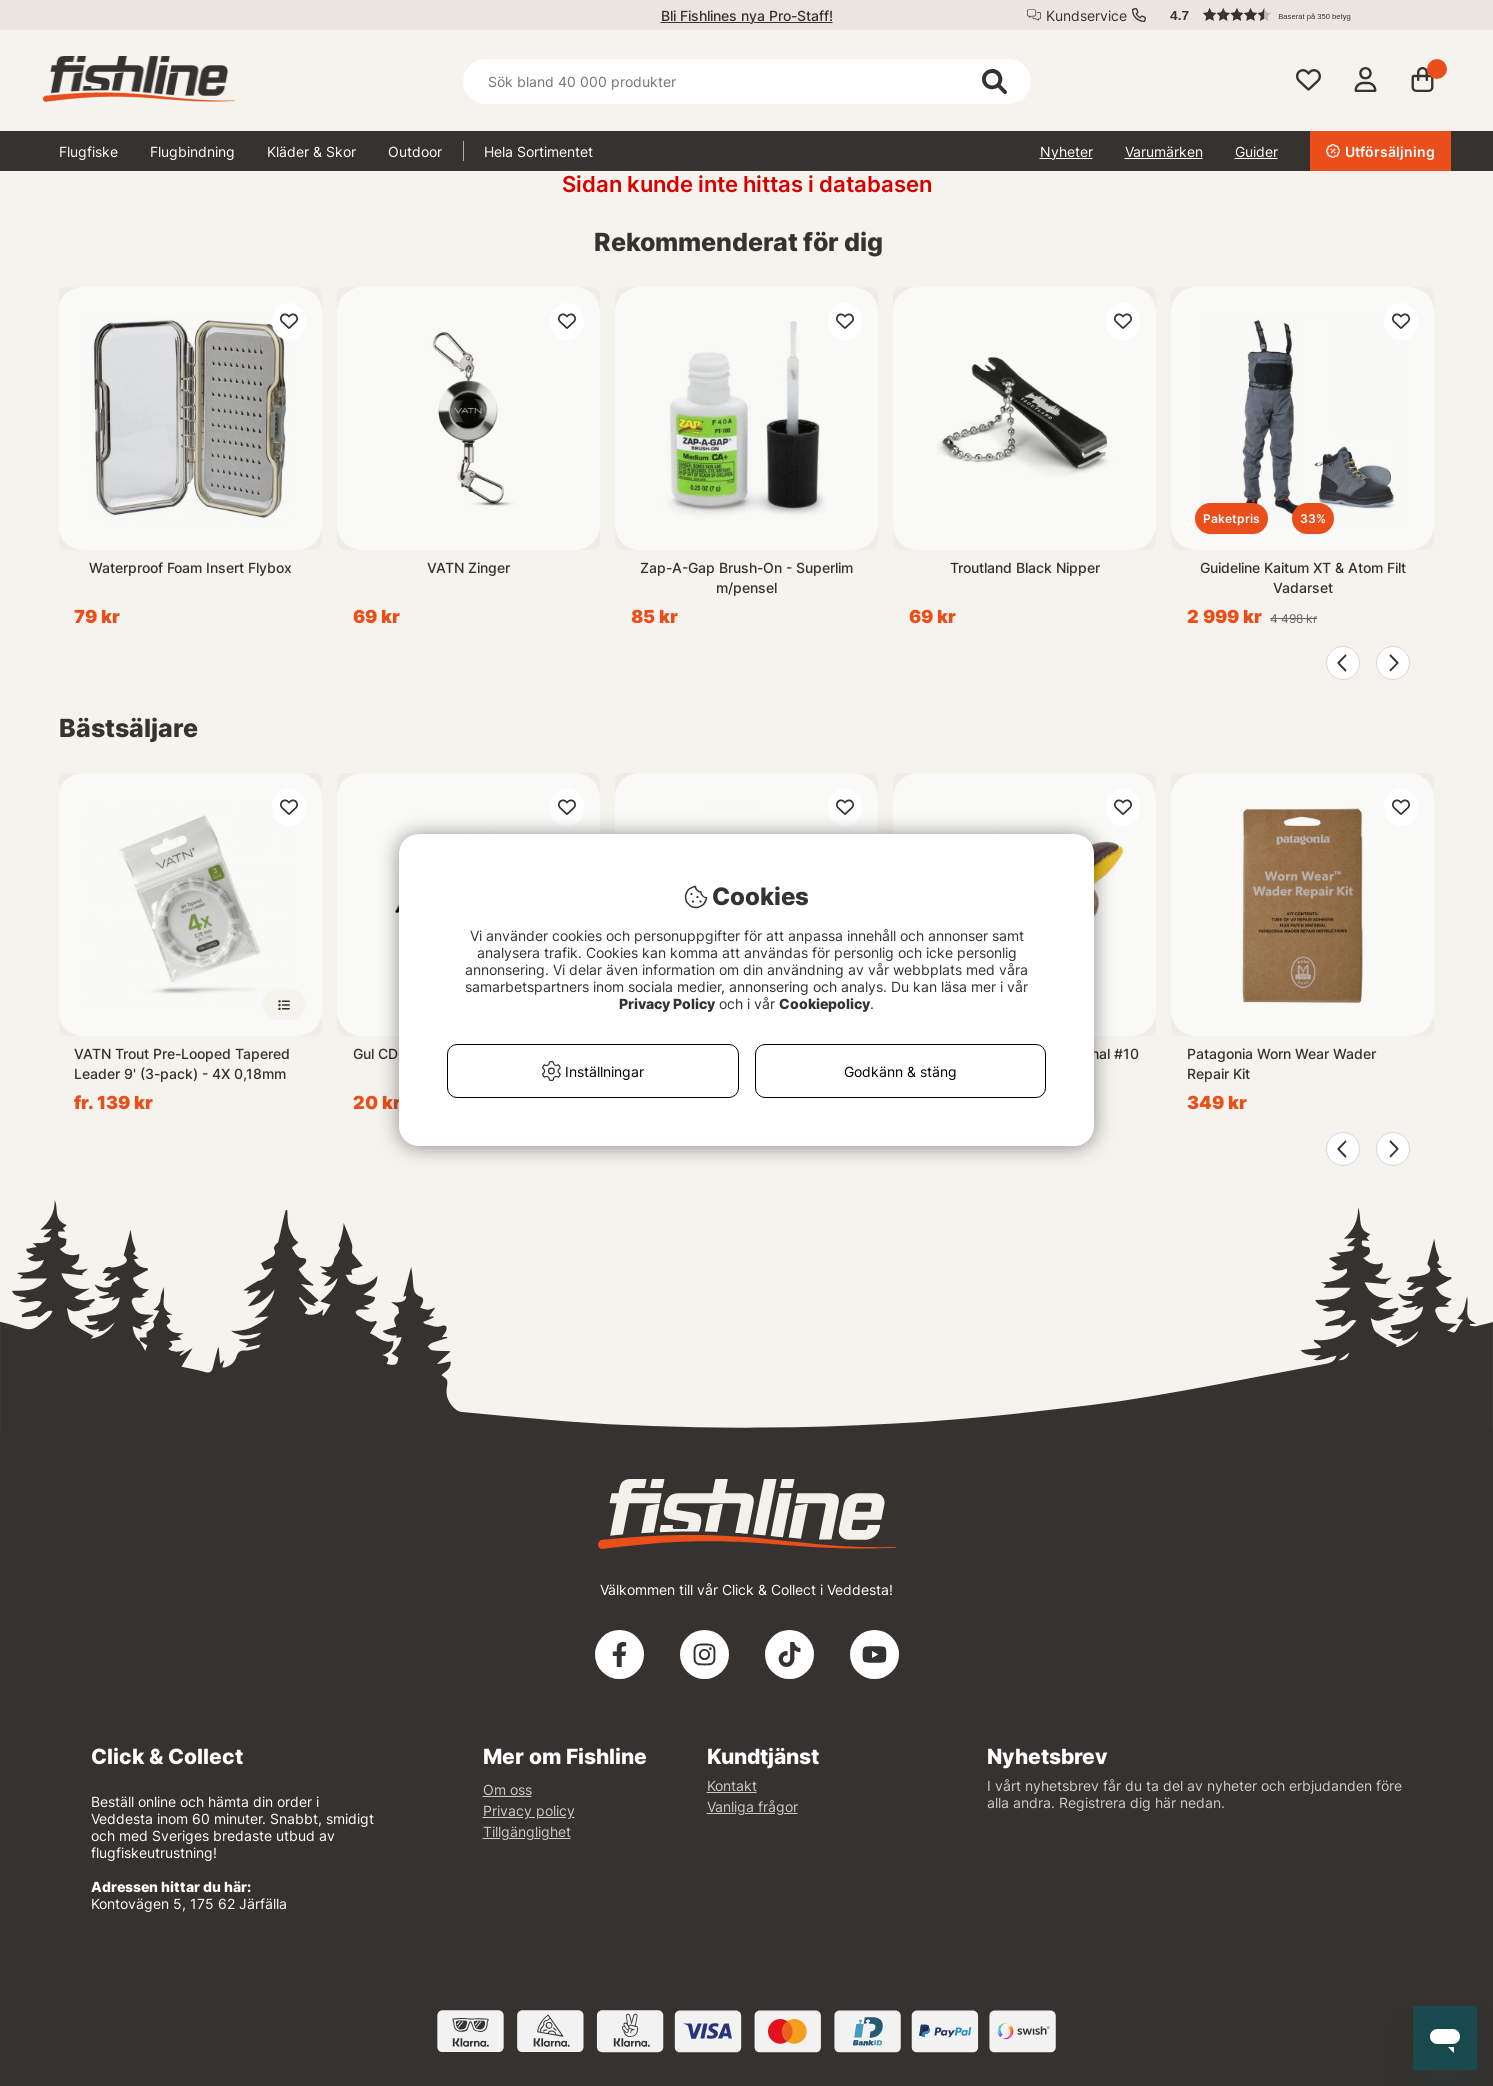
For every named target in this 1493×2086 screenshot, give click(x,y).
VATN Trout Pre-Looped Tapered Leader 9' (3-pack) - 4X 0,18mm (182, 1063)
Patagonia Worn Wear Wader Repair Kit (1281, 1063)
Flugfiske (88, 151)
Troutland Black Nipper (1025, 567)
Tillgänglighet (527, 1831)
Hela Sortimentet (538, 151)
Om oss (507, 1789)
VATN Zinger (468, 567)
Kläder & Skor (311, 151)
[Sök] (747, 81)
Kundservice (1086, 15)
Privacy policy (529, 1810)
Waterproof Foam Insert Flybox (190, 567)
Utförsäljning (1380, 151)
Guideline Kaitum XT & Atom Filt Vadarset (1303, 577)
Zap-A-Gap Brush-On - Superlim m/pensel (746, 577)
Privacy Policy (667, 1003)
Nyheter (1066, 151)
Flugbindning (192, 151)
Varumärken (1164, 151)
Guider (1256, 151)
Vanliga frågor (752, 1806)
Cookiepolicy (824, 1003)
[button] (1301, 15)
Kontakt (732, 1785)
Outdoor (415, 151)
